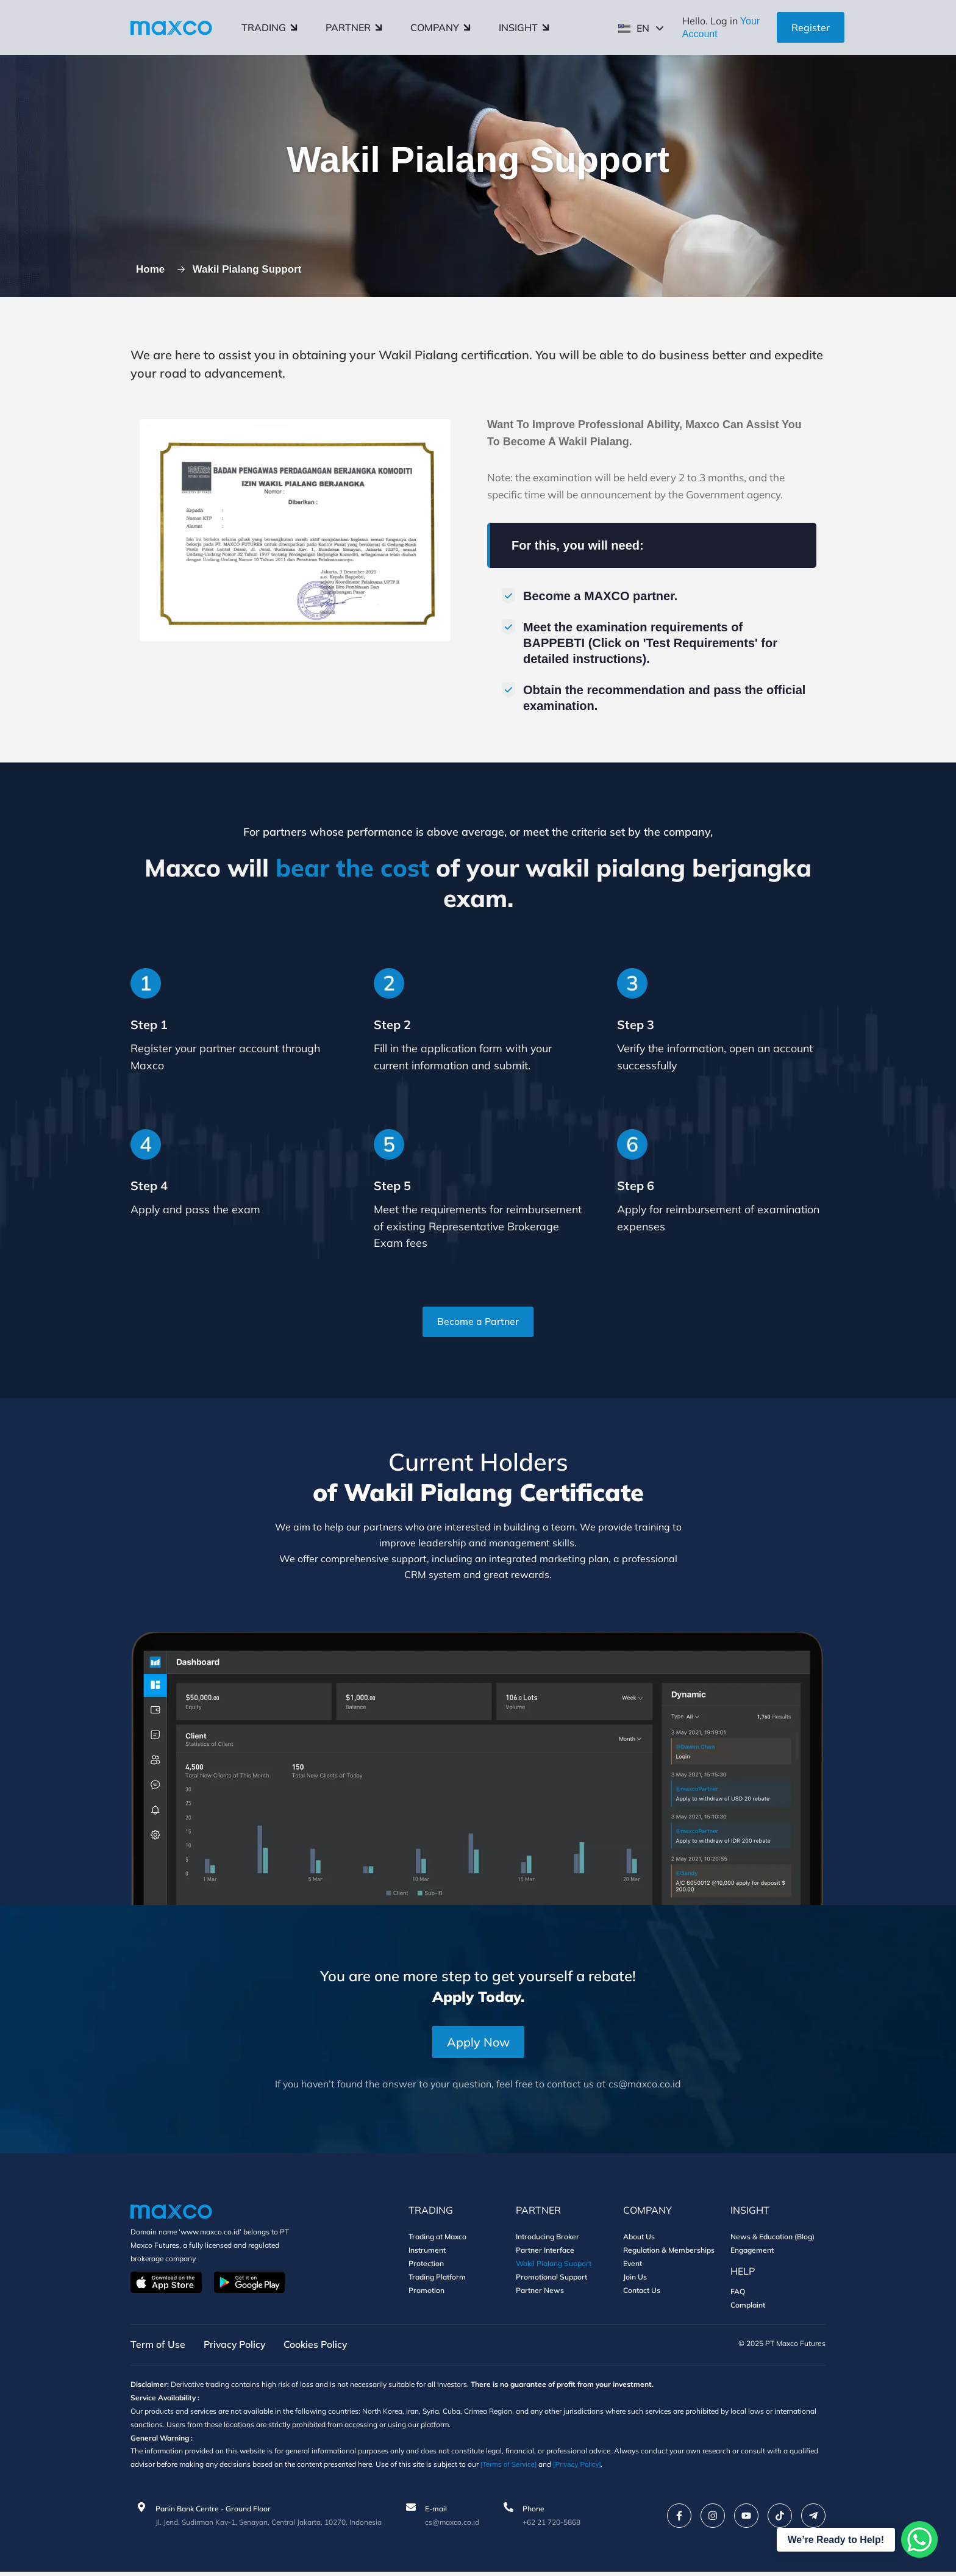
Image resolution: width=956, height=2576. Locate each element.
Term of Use (157, 2349)
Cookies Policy (319, 2349)
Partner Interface (545, 2254)
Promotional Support (551, 2281)
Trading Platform (437, 2281)
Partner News (540, 2294)
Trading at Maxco (437, 2240)
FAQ (737, 2295)
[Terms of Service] (550, 2469)
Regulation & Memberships (669, 2254)
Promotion (426, 2294)
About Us (639, 2240)
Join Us (635, 2281)
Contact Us (641, 2294)
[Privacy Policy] (620, 2469)
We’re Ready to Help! (836, 2540)
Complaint (747, 2309)
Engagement (752, 2254)
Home (153, 271)
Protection (426, 2267)
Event (632, 2267)
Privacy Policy (236, 2349)
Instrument (427, 2254)
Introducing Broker (547, 2240)
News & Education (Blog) (772, 2240)
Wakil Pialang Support (553, 2267)
